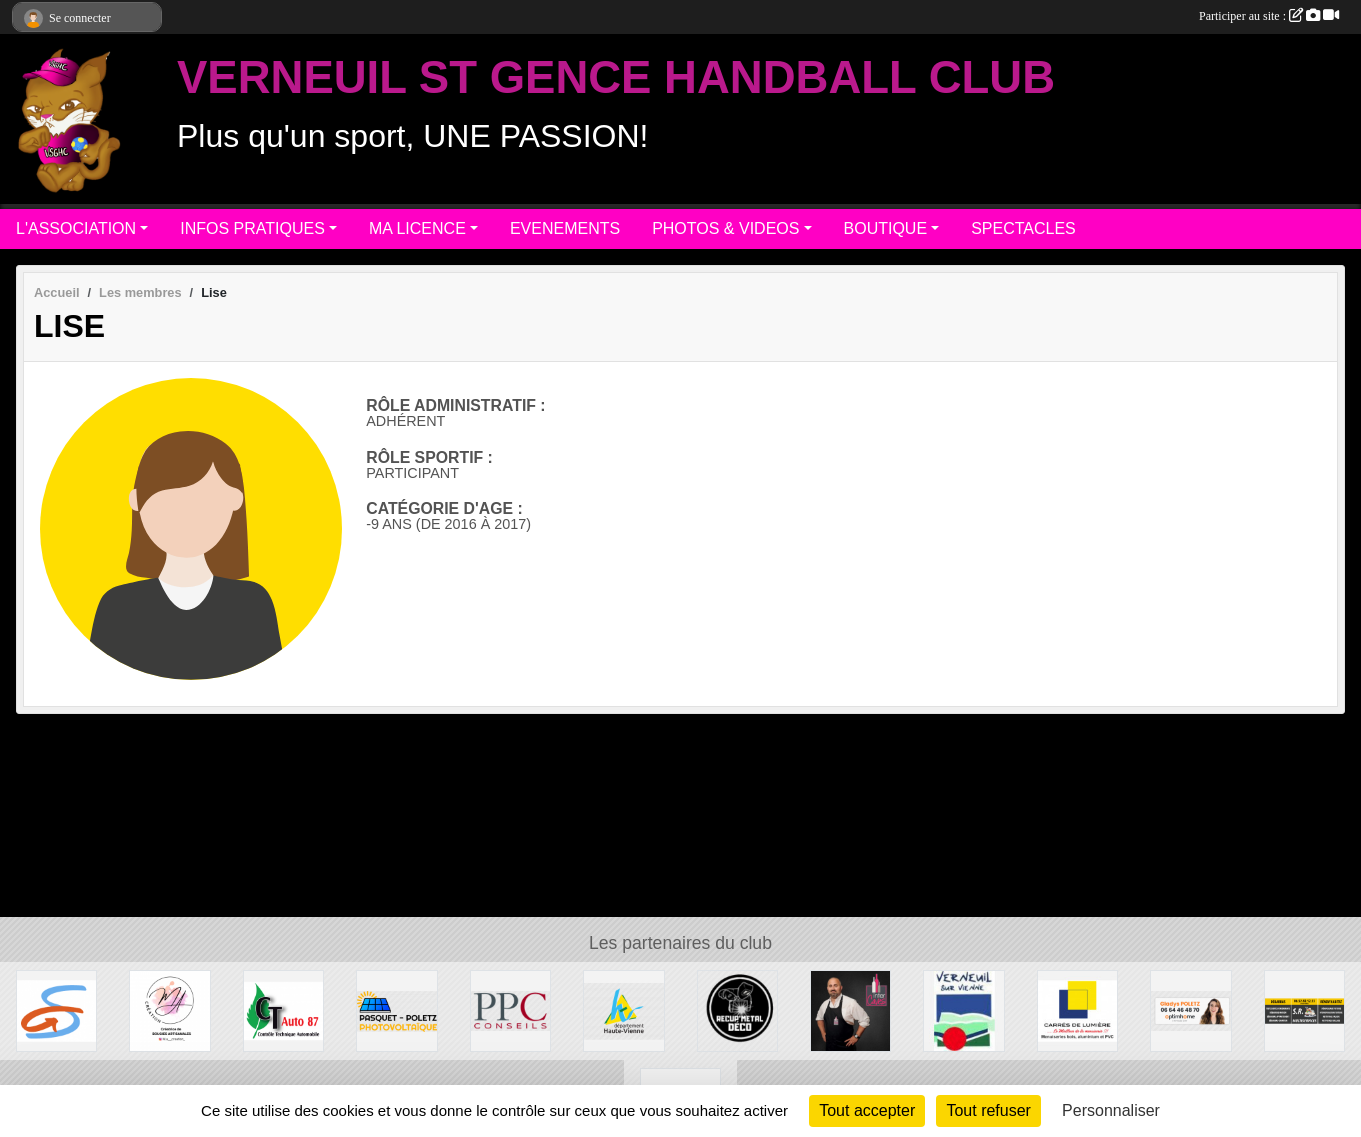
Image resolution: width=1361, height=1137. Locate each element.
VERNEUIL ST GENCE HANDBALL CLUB (616, 77)
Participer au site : (1269, 16)
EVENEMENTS (565, 228)
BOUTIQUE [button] (886, 228)
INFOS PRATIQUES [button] (252, 228)
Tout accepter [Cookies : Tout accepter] (867, 1110)
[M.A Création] (169, 1009)
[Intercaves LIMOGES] (850, 1009)
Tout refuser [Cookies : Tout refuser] (988, 1110)
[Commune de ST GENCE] (56, 1009)
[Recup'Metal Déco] (737, 1009)
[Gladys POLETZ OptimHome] (1190, 1009)
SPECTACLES (1023, 228)
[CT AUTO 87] (283, 1009)
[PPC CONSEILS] (510, 1009)
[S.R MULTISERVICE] (1304, 1009)
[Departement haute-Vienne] (623, 1009)
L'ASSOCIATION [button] (76, 228)
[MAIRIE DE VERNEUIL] (963, 1009)
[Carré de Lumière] (1077, 1009)
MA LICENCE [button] (417, 228)
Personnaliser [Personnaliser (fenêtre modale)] (1111, 1110)
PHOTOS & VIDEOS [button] (725, 228)
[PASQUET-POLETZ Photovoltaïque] (396, 1009)
